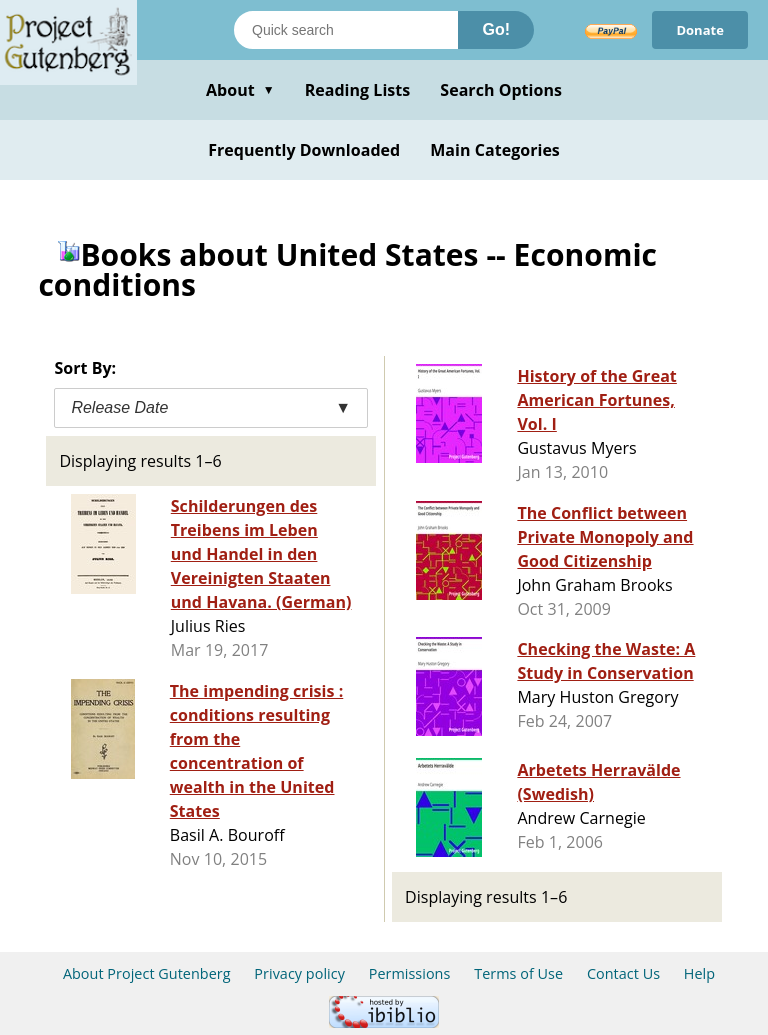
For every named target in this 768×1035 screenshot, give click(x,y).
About (240, 90)
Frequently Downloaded (304, 150)
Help (699, 973)
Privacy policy (299, 973)
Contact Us (623, 973)
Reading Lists (358, 90)
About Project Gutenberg (147, 973)
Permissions (410, 973)
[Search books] (346, 30)
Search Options (501, 90)
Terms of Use (518, 973)
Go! (496, 29)
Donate (700, 30)
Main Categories (495, 150)
